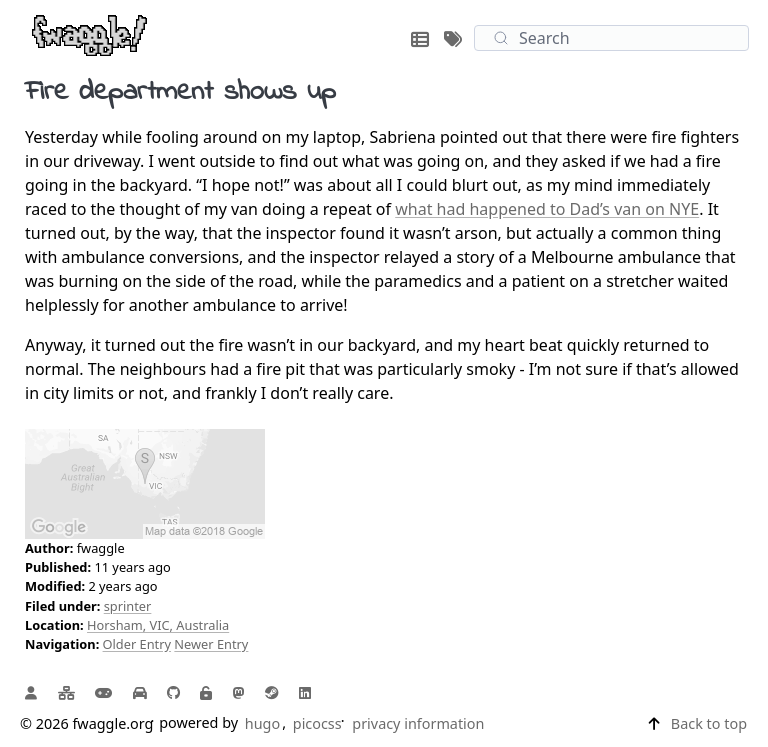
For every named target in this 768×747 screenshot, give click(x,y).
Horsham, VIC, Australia (158, 625)
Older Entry (137, 644)
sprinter (128, 606)
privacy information (418, 723)
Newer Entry (211, 644)
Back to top (709, 723)
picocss (317, 723)
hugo (262, 723)
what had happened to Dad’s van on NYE (547, 209)
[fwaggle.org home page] (89, 34)
